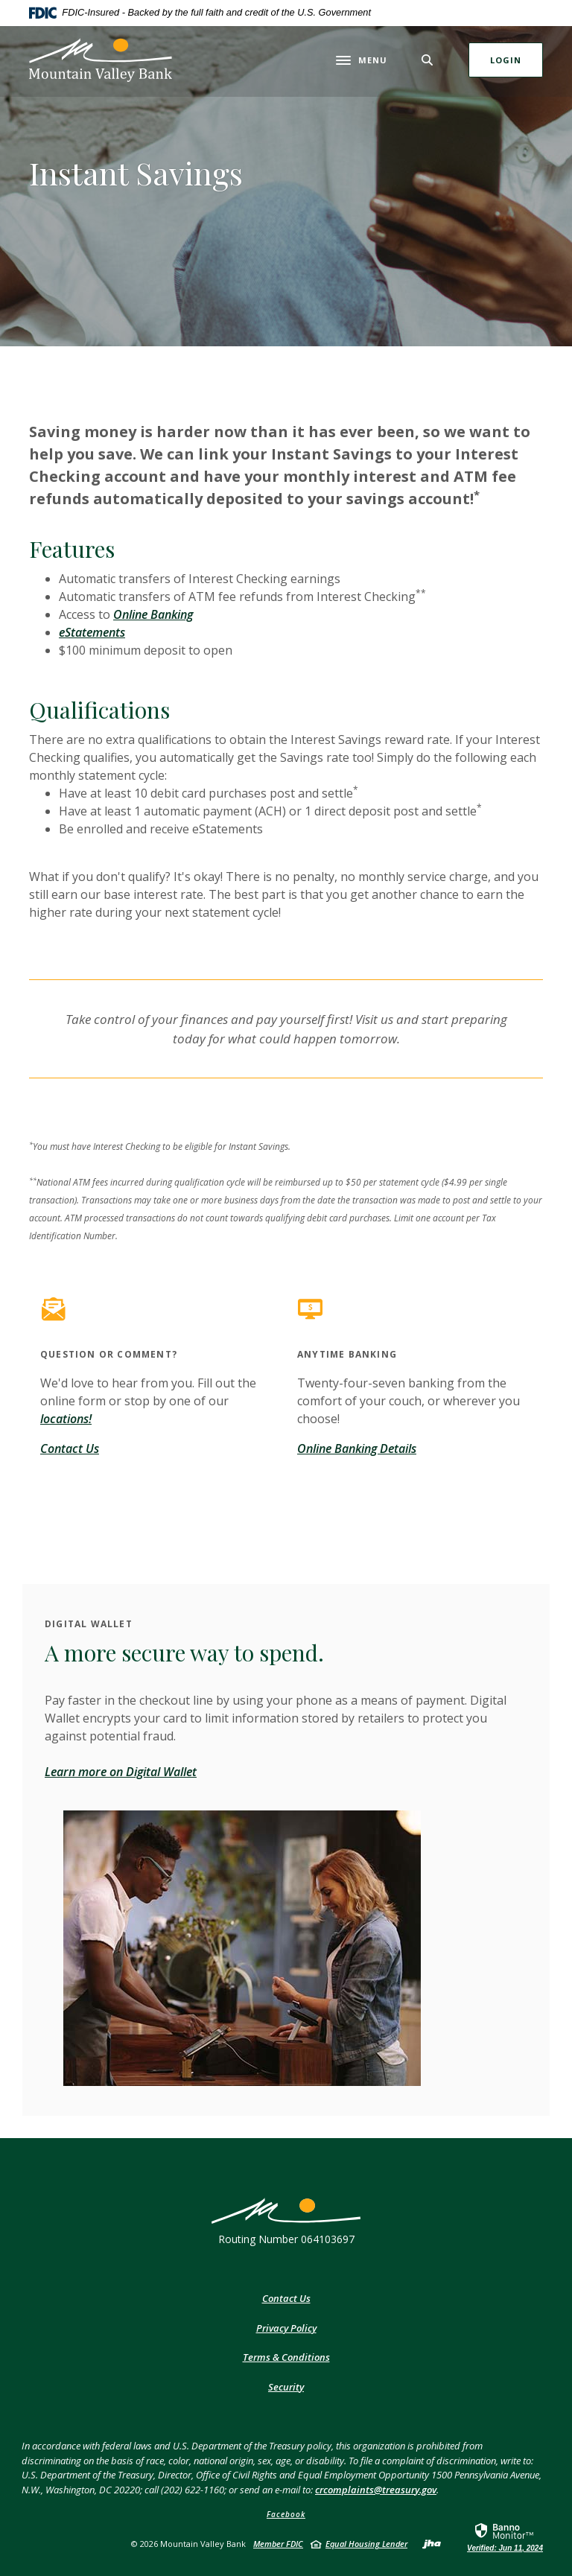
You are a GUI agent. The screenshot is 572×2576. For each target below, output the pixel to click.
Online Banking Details (356, 1448)
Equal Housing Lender (366, 2543)
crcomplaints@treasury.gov (375, 2489)
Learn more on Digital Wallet (121, 1772)
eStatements (92, 632)
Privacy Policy (286, 2328)
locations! (66, 1419)
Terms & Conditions (286, 2357)
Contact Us (69, 1448)
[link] (505, 2536)
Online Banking (153, 614)
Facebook (286, 2514)
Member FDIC (278, 2543)
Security (286, 2387)
